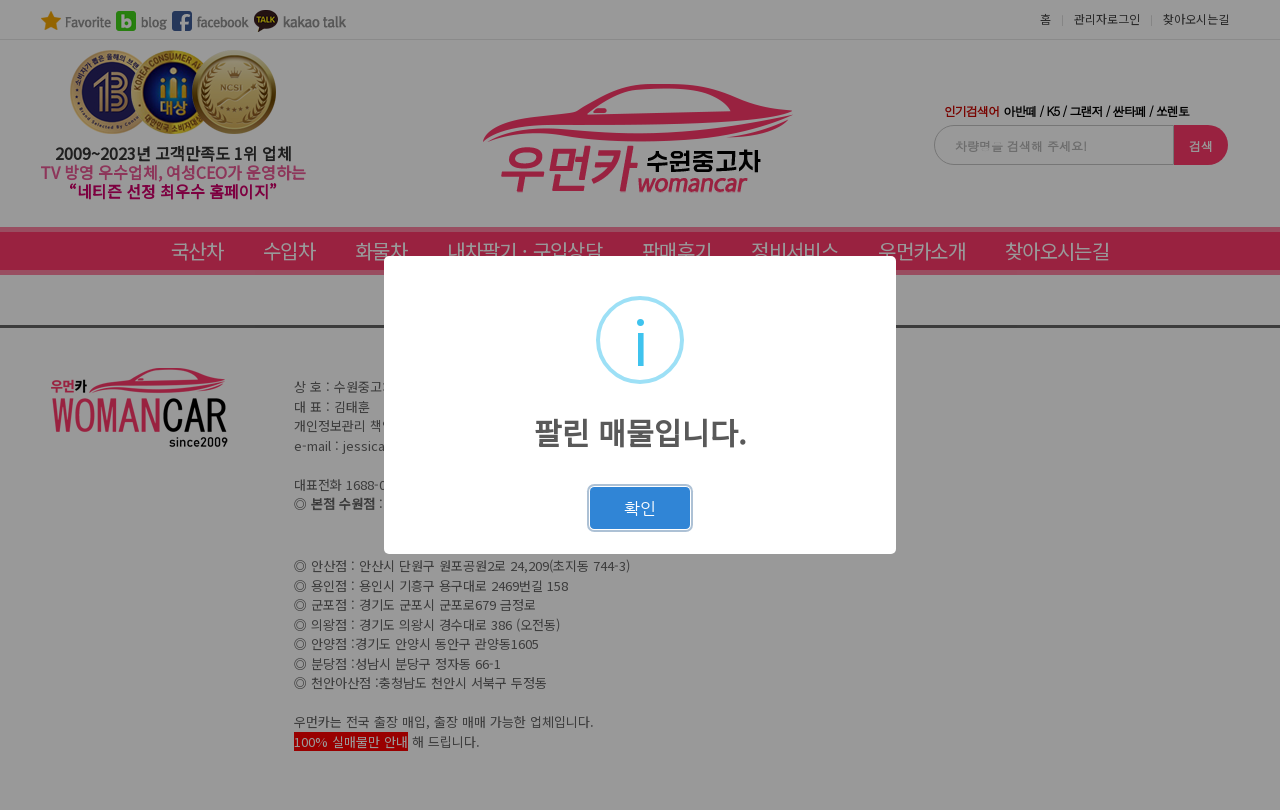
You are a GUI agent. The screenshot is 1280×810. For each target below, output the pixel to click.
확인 (640, 508)
